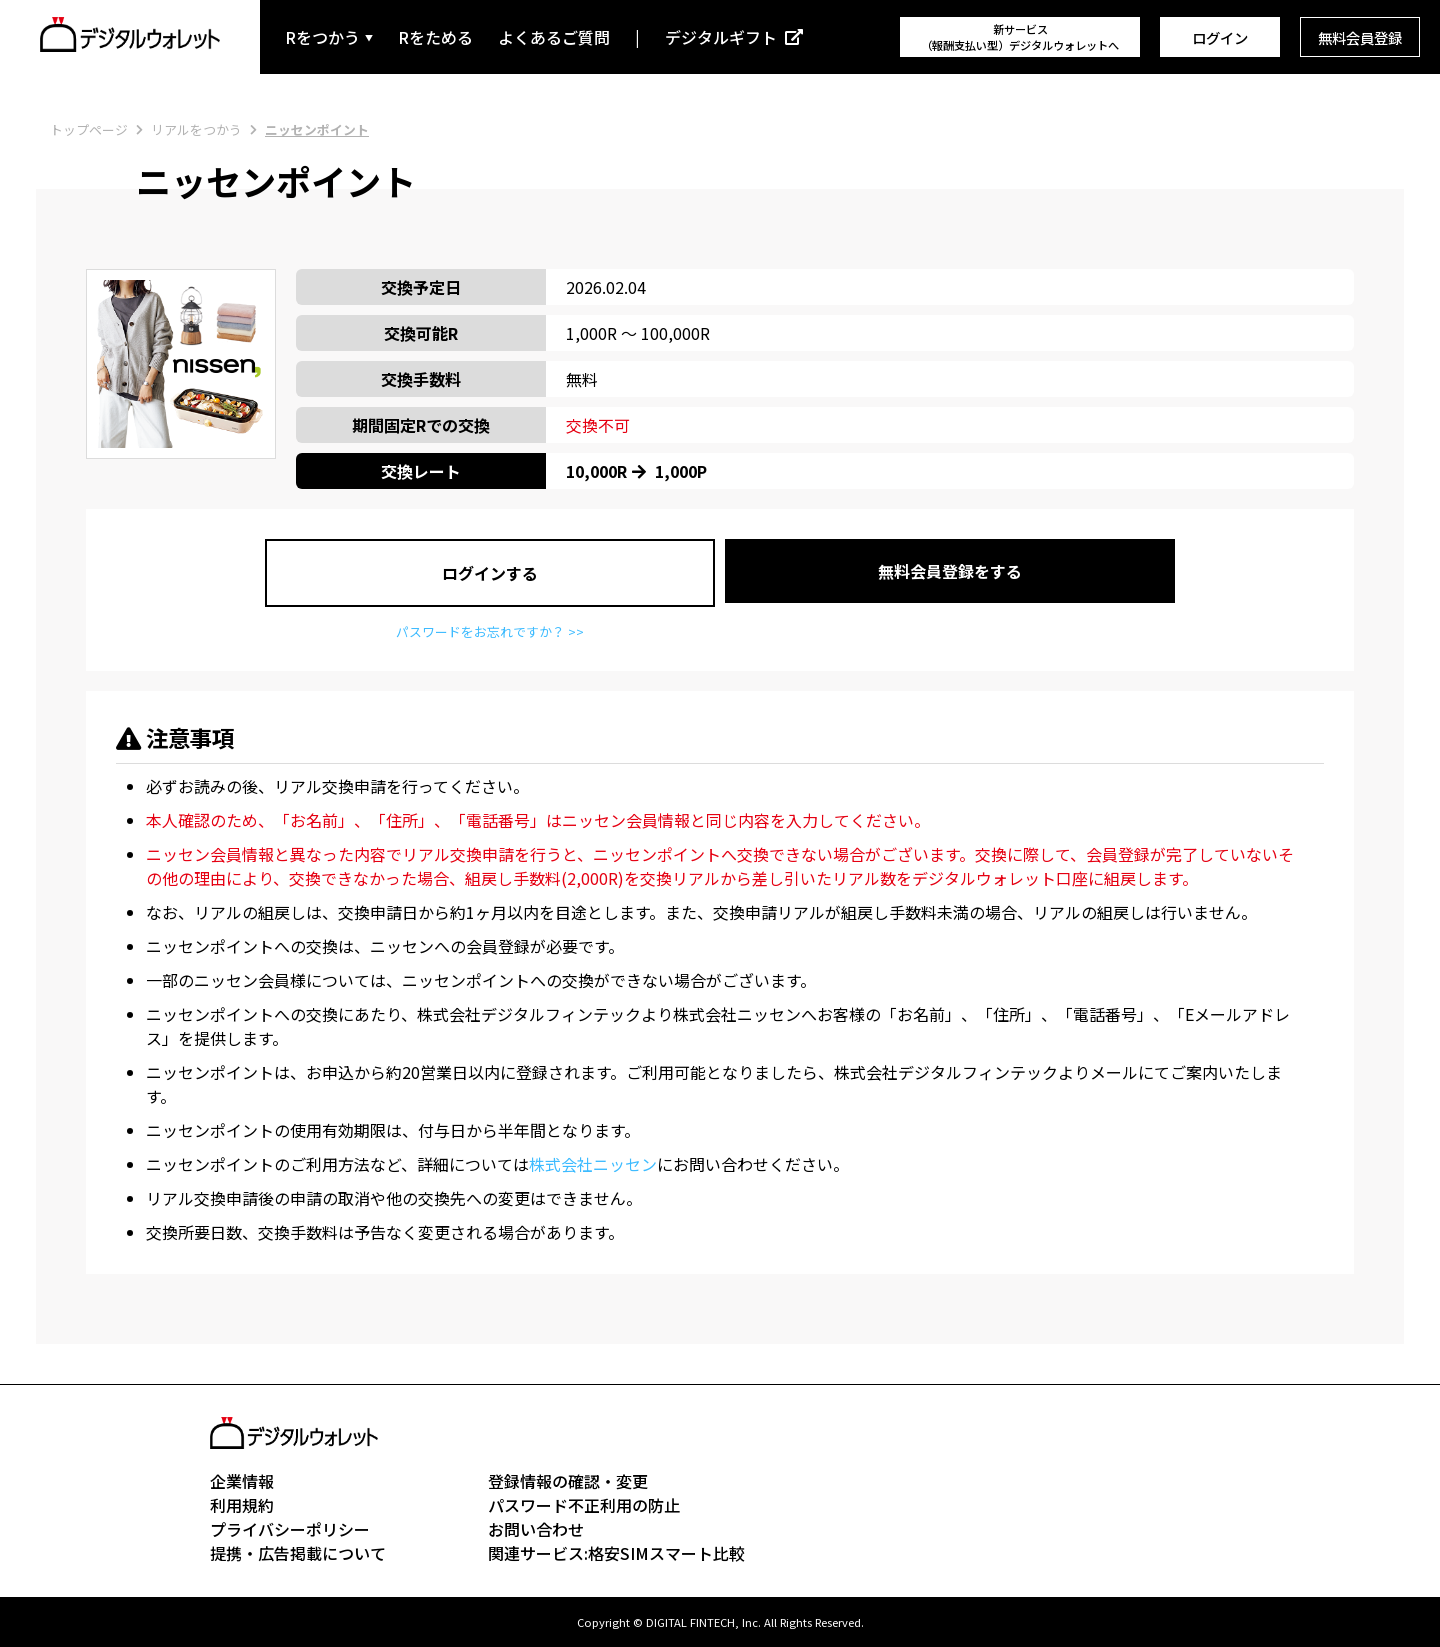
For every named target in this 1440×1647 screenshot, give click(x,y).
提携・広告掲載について (298, 1553)
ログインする (490, 573)
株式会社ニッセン (593, 1164)
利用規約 (242, 1505)
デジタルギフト (721, 37)
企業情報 (242, 1481)
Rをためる (435, 37)
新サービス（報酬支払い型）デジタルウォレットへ (1020, 37)
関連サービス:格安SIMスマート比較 (616, 1553)
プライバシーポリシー (290, 1529)
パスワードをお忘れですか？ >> (490, 631)
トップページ (89, 129)
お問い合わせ (536, 1529)
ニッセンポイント (317, 129)
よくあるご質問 (554, 37)
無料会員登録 (1360, 37)
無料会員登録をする (950, 571)
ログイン (1220, 37)
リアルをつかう (196, 129)
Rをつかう (322, 37)
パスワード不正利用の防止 (584, 1505)
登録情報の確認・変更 (568, 1481)
